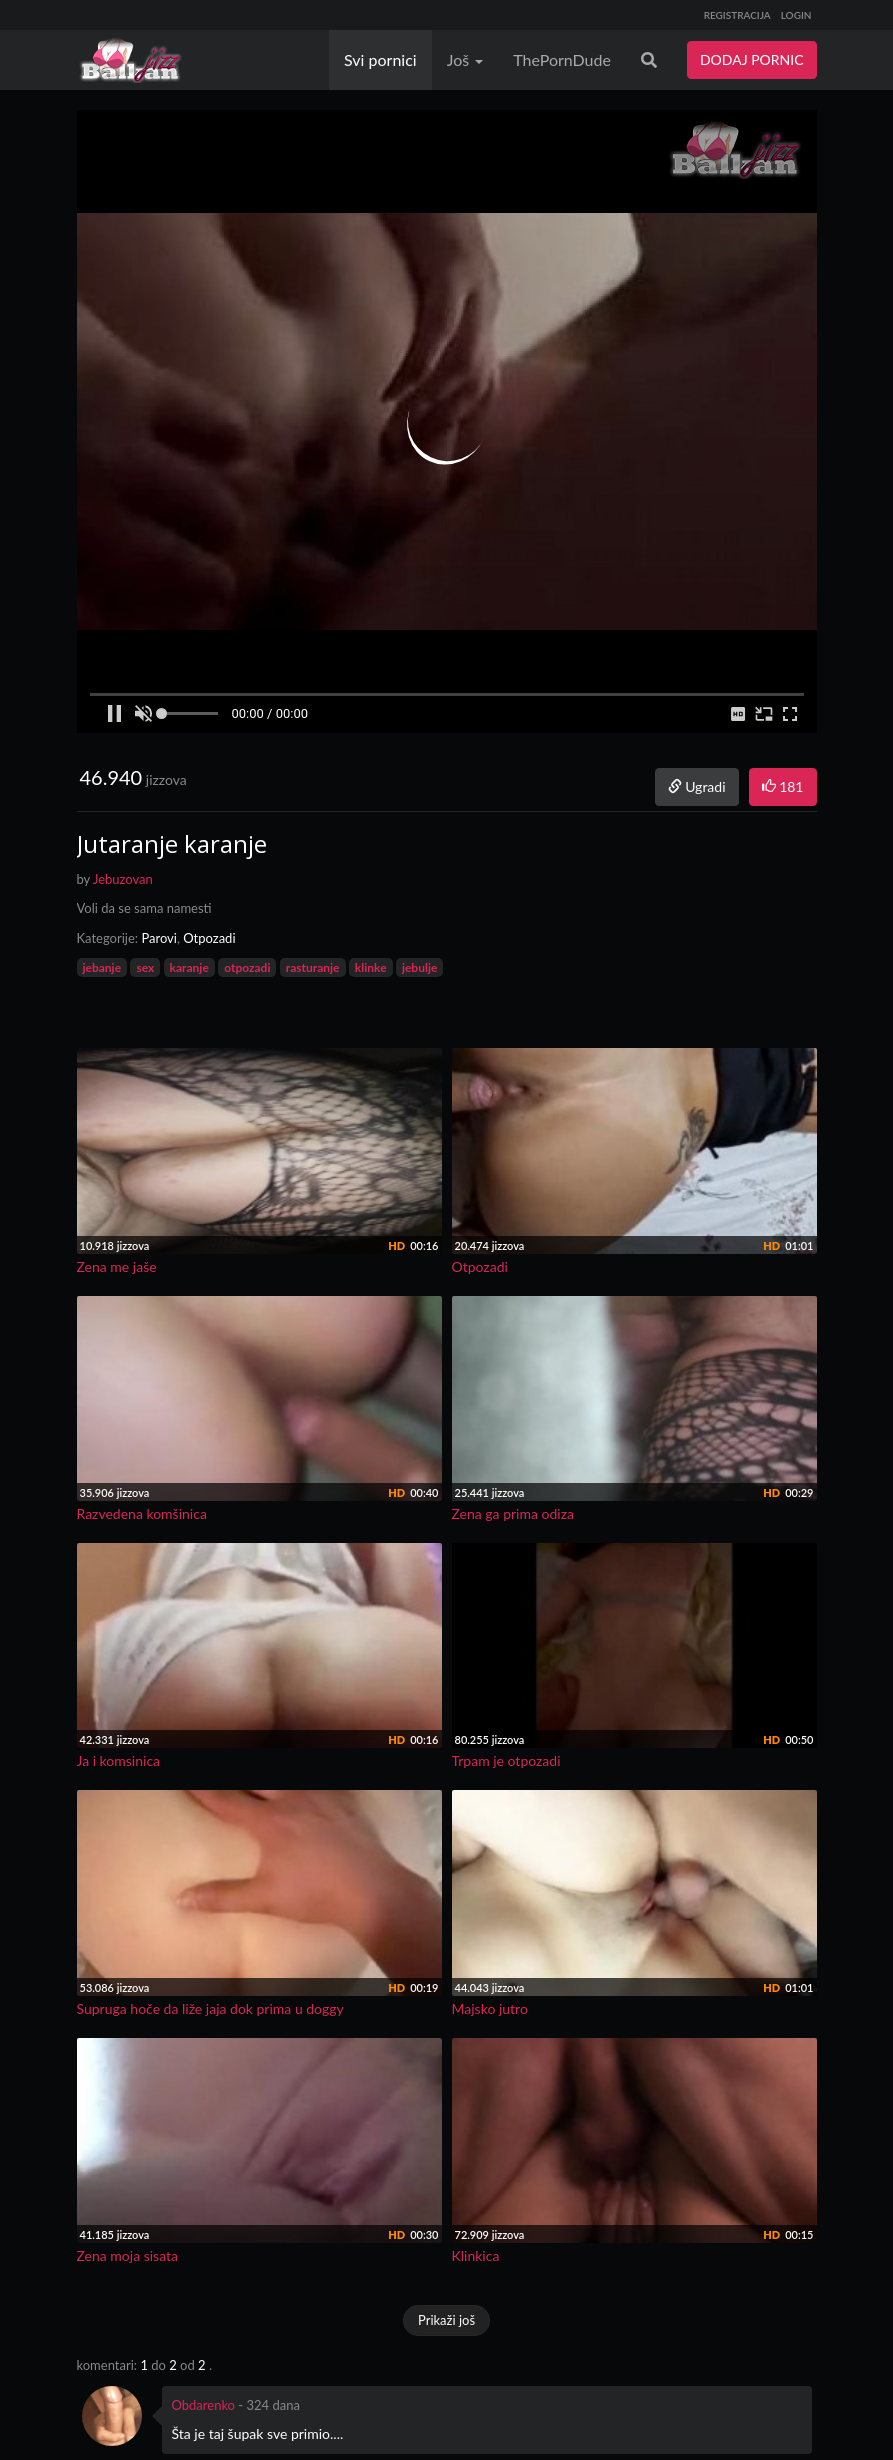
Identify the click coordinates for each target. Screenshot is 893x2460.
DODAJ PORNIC (752, 59)
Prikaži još (446, 2320)
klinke (371, 967)
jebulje (419, 967)
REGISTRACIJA (737, 15)
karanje (189, 967)
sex (145, 967)
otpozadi (247, 967)
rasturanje (313, 967)
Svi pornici (380, 59)
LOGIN (796, 15)
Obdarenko (204, 2405)
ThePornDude (562, 59)
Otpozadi (209, 938)
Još (465, 59)
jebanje (102, 967)
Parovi (159, 938)
